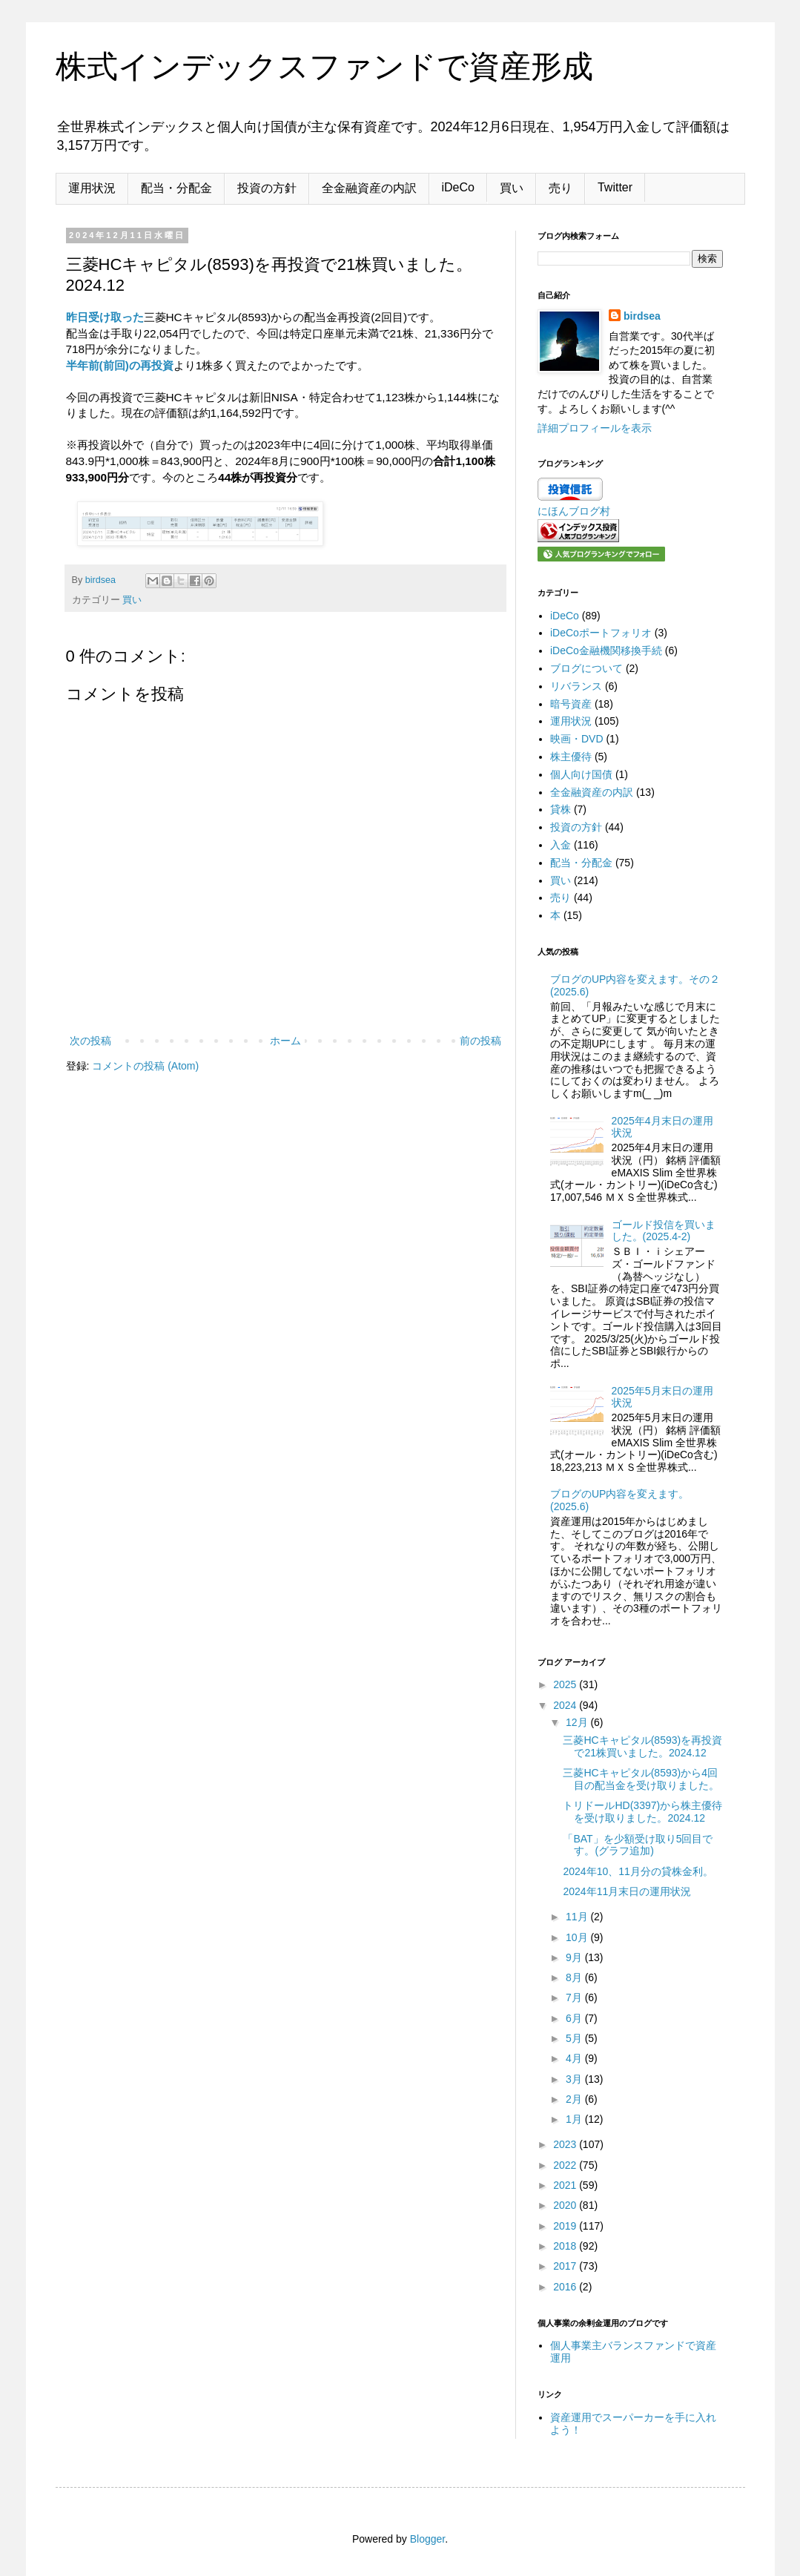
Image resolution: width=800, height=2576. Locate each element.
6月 (575, 2018)
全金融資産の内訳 (369, 188)
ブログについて (586, 668)
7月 (575, 1997)
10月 (578, 1937)
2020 (566, 2205)
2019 (566, 2226)
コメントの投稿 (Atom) (145, 1066)
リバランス (576, 686)
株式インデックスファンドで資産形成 (324, 66)
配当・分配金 (176, 188)
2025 (566, 1684)
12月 (578, 1722)
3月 (575, 2079)
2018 (566, 2246)
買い (511, 188)
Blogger (427, 2539)
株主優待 (571, 756)
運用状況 (92, 188)
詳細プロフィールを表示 (595, 428)
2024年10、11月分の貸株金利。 (638, 1871)
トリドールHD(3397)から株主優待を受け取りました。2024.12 (642, 1811)
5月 (575, 2038)
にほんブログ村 (574, 511)
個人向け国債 (581, 774)
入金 (560, 845)
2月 (575, 2099)
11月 (578, 1917)
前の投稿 (480, 1041)
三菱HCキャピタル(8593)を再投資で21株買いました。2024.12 (642, 1746)
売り (560, 188)
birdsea (642, 316)
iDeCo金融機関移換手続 (606, 650)
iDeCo (458, 187)
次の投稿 (90, 1041)
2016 (566, 2287)
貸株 (560, 809)
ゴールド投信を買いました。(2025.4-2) (663, 1231)
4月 (575, 2058)
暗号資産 (571, 704)
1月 (575, 2119)
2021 (566, 2185)
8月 (575, 1977)
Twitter (615, 187)
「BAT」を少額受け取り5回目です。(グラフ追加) (638, 1845)
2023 (566, 2144)
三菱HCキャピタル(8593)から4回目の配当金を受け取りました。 (641, 1779)
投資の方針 (267, 188)
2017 (566, 2266)
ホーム (285, 1041)
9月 (575, 1957)
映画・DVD (577, 739)
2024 (566, 1705)
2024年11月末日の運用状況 (627, 1891)
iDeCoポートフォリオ (601, 633)
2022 (566, 2165)
